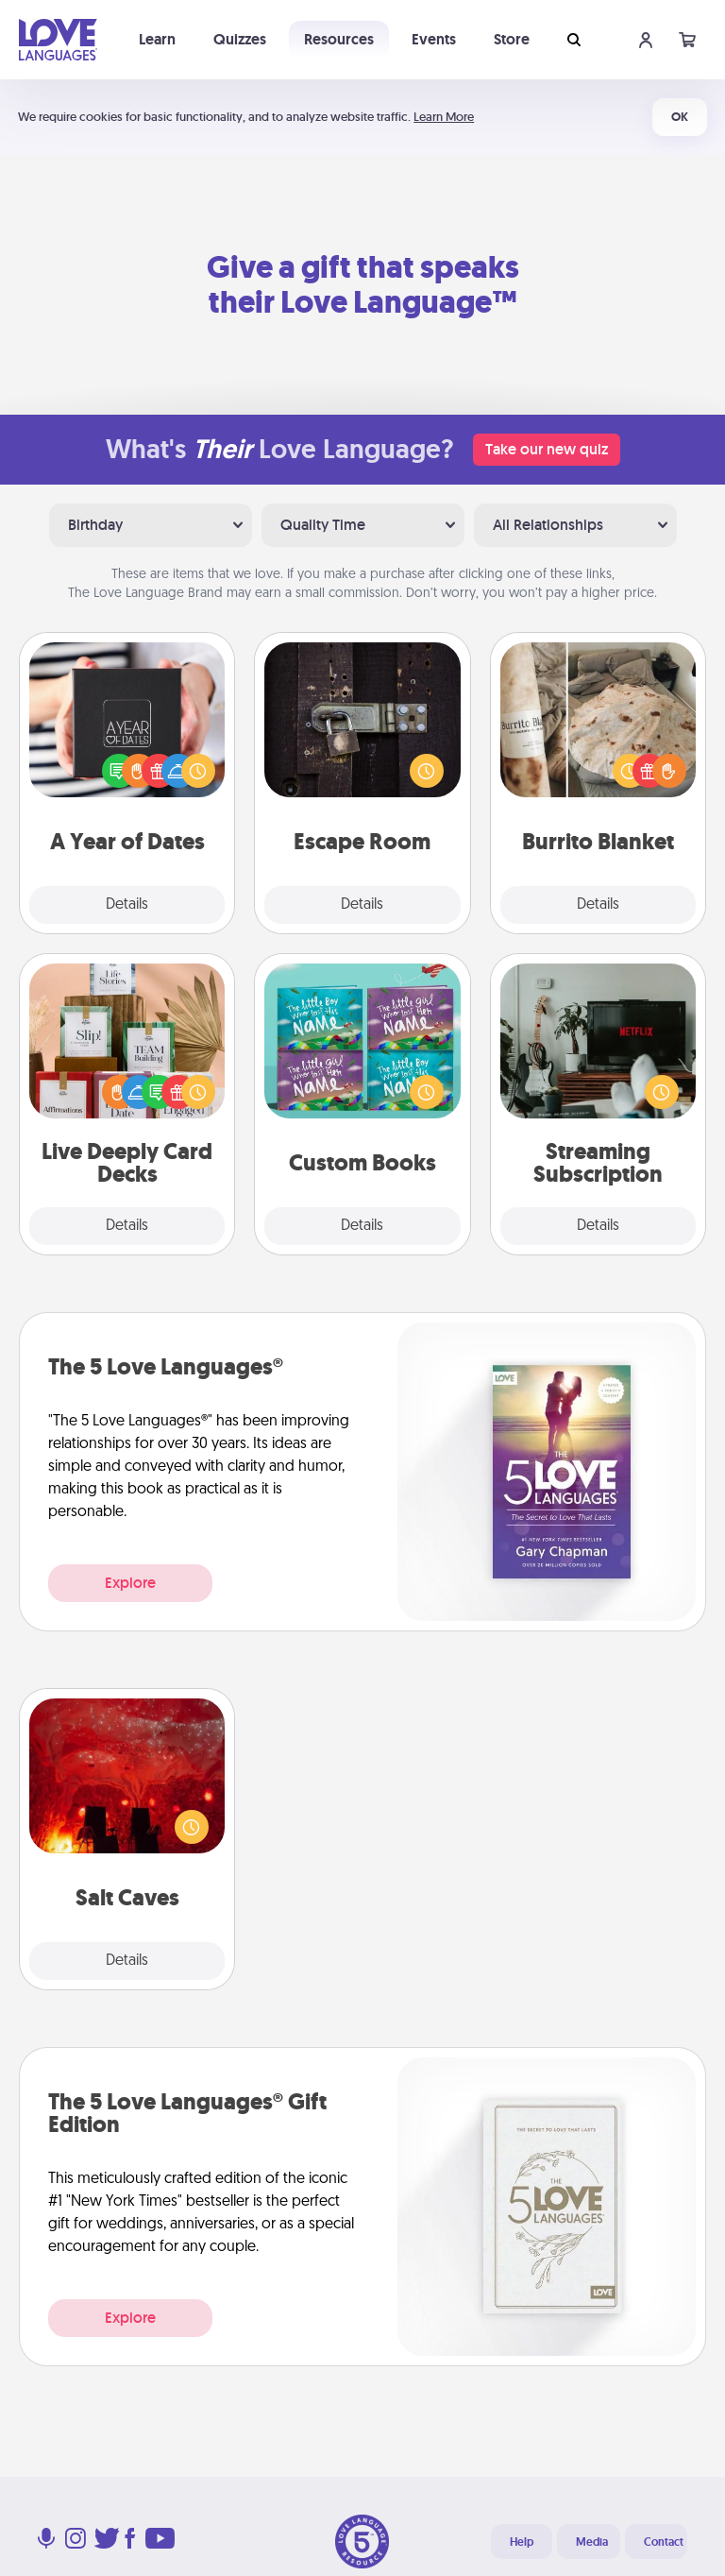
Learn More (443, 117)
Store (512, 39)
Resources (339, 39)
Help (521, 2542)
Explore (130, 1583)
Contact (663, 2542)
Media (592, 2542)
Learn (157, 39)
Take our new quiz (546, 449)
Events (434, 39)
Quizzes (239, 39)
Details (127, 905)
